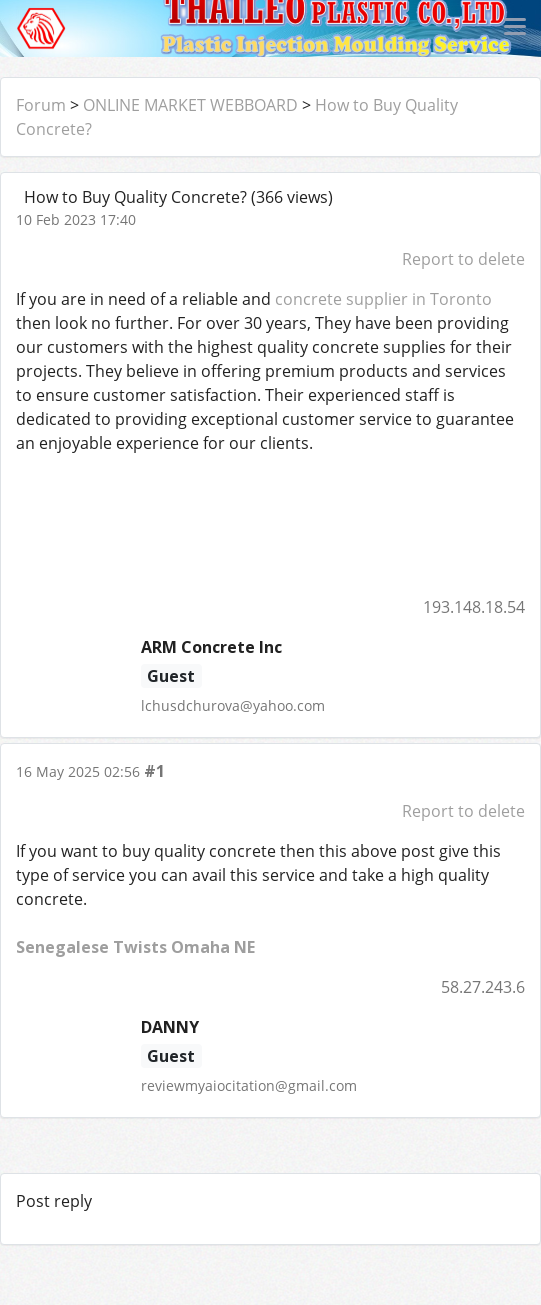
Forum (41, 105)
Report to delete (463, 259)
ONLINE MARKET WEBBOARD (190, 105)
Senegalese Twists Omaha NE (135, 947)
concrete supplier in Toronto (383, 299)
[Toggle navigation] (515, 28)
